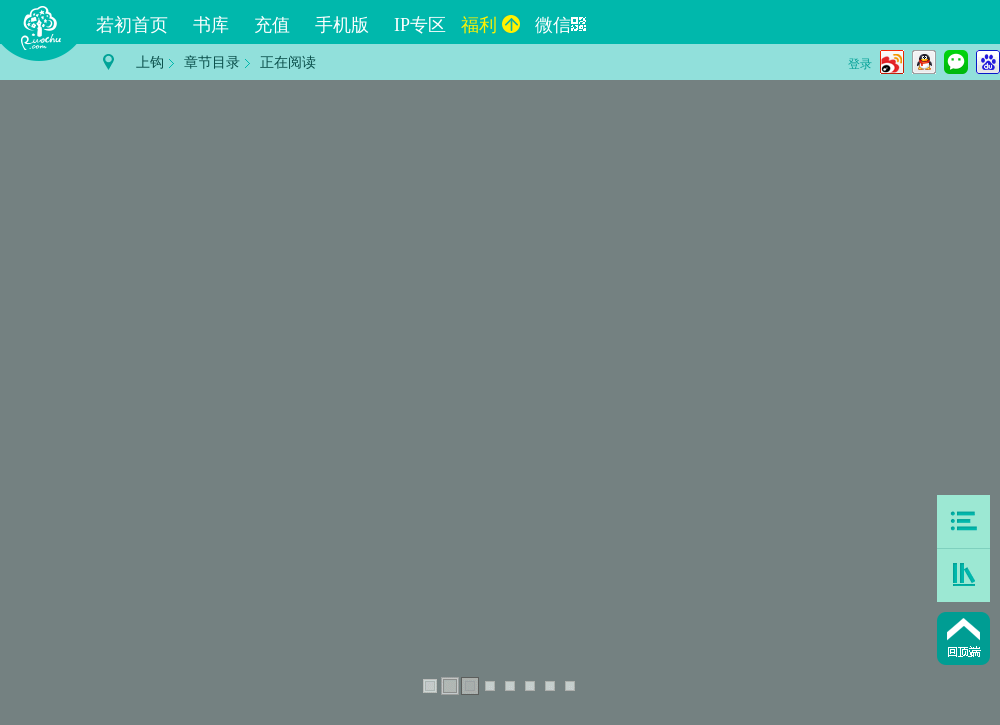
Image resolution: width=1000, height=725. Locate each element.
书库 (211, 25)
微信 (560, 25)
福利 (490, 25)
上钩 (150, 62)
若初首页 (132, 25)
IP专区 (420, 25)
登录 (860, 64)
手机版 (342, 25)
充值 (272, 25)
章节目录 (212, 62)
